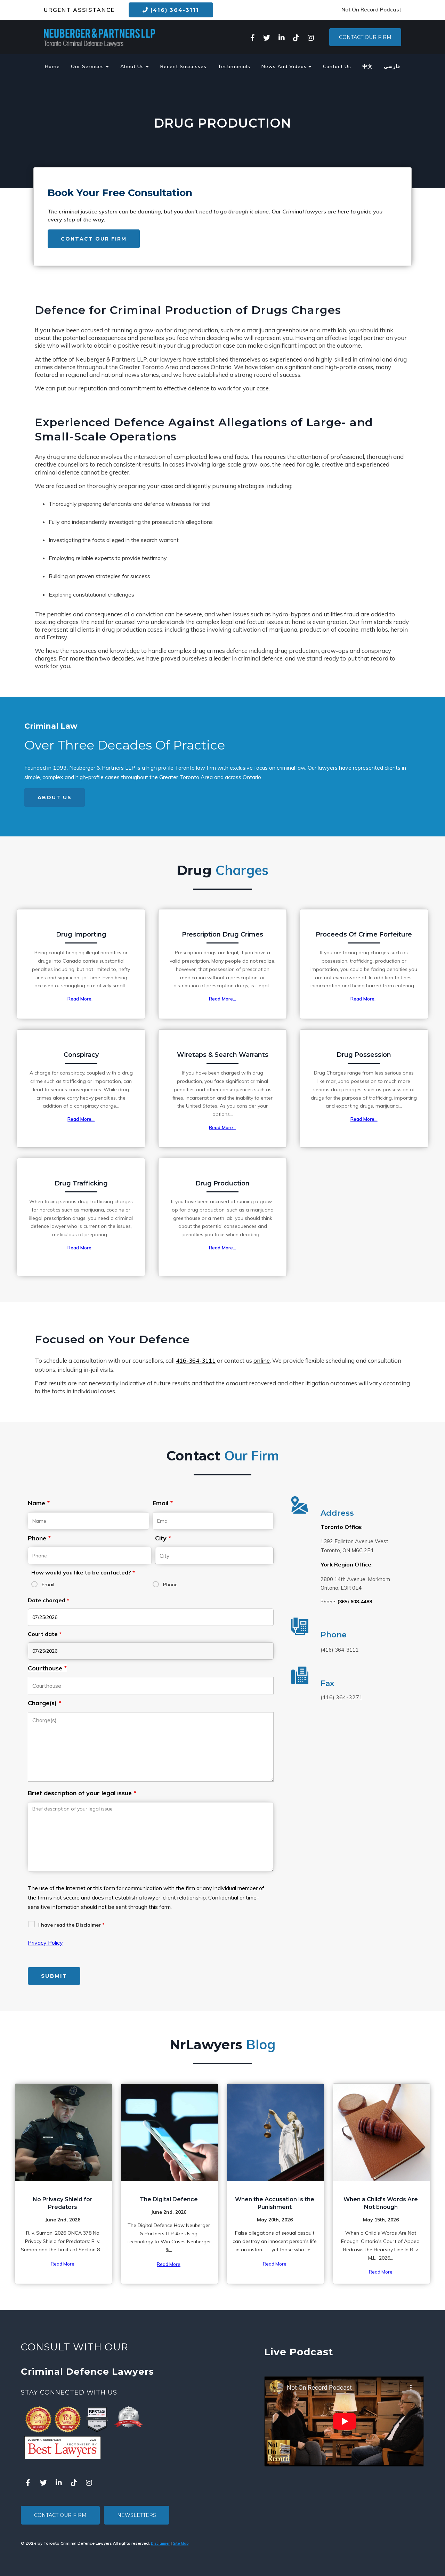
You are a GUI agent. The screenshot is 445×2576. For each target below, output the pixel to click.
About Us (134, 66)
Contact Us (337, 66)
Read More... (81, 999)
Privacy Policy (45, 1942)
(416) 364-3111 (171, 10)
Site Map (180, 2543)
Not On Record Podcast (371, 9)
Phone (39, 1538)
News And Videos (286, 66)
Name (39, 1503)
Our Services (90, 66)
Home (52, 66)
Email (163, 1503)
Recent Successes (183, 66)
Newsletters (136, 2515)
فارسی (392, 66)
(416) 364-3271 (342, 1697)
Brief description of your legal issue (82, 1793)
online (261, 1360)
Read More (62, 2264)
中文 (367, 66)
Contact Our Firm (365, 37)
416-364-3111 (196, 1360)
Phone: (346, 1601)
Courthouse (47, 1668)
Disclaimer (160, 2543)
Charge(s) (44, 1703)
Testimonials (234, 66)
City (163, 1538)
